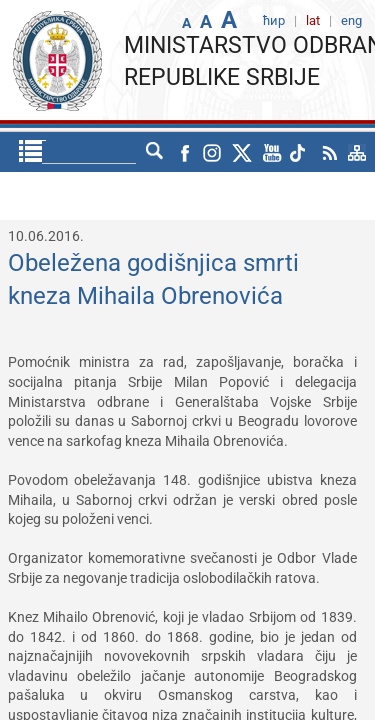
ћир (119, 152)
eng (160, 152)
